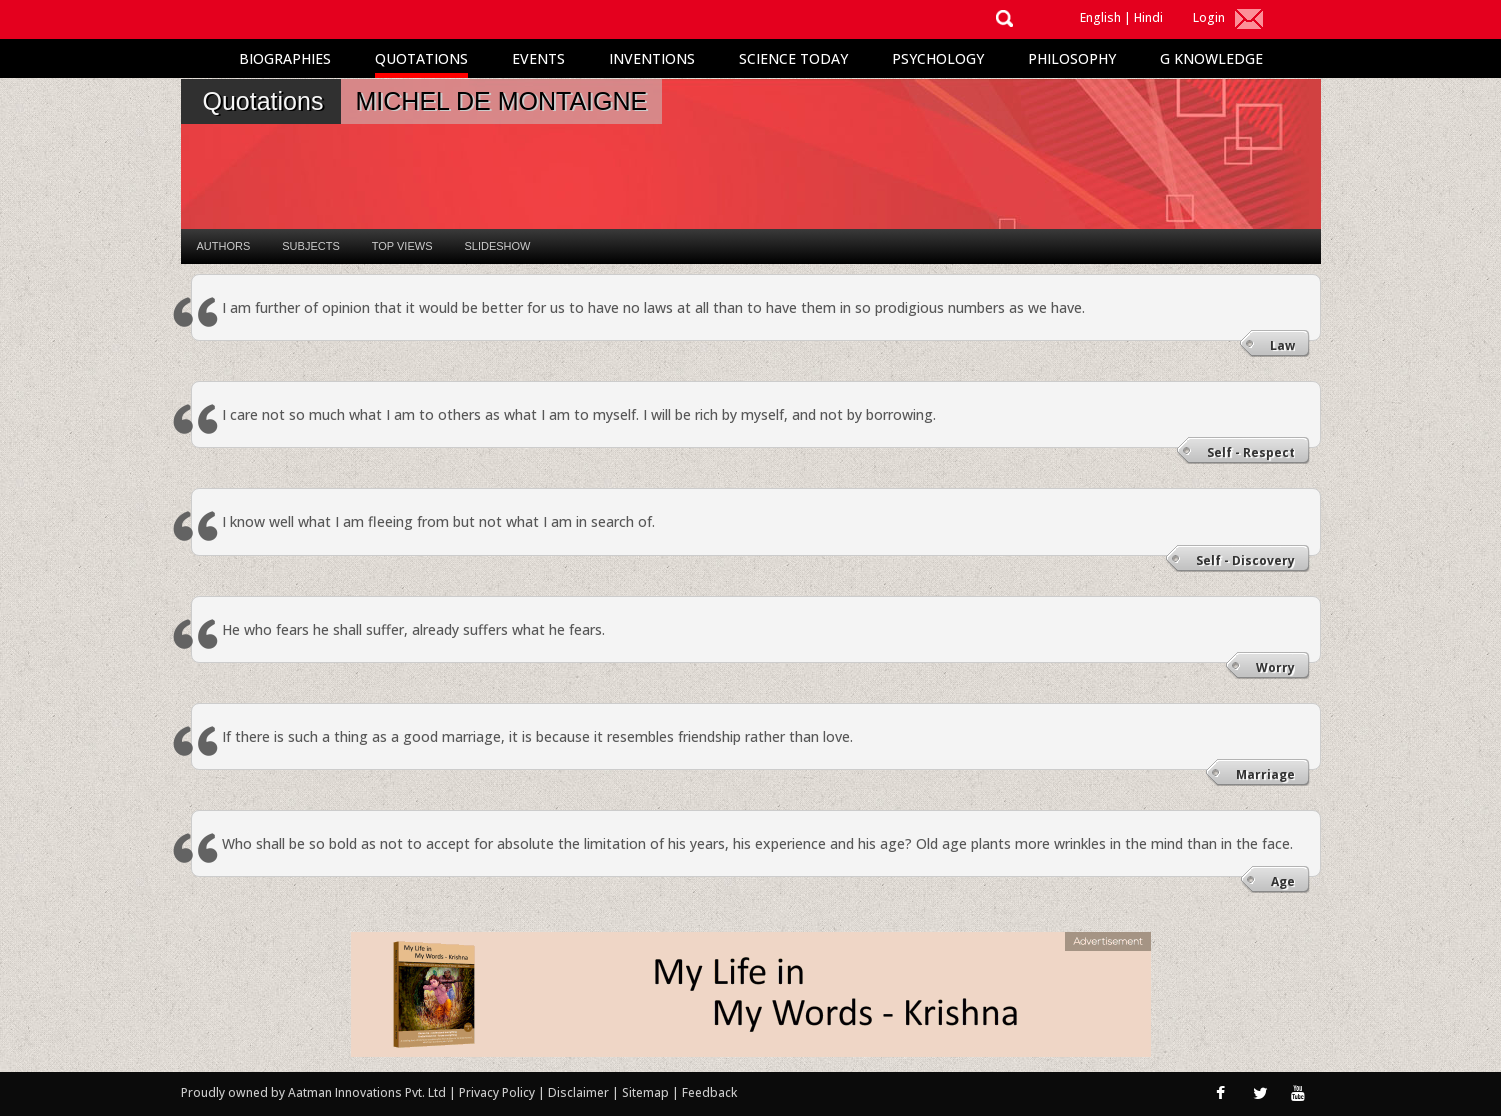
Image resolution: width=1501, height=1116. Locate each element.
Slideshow (497, 246)
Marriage (1265, 774)
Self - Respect (1251, 452)
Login (1209, 17)
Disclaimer (578, 1092)
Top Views (402, 246)
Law (1282, 345)
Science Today (793, 58)
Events (538, 58)
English (1100, 17)
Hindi (1148, 17)
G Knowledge (1211, 58)
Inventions (652, 58)
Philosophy (1072, 58)
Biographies (285, 58)
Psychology (938, 58)
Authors (224, 246)
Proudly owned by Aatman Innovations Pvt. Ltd (313, 1092)
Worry (1275, 667)
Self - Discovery (1245, 560)
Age (1283, 881)
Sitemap (647, 1092)
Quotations (421, 58)
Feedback (709, 1092)
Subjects (310, 246)
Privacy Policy (498, 1092)
